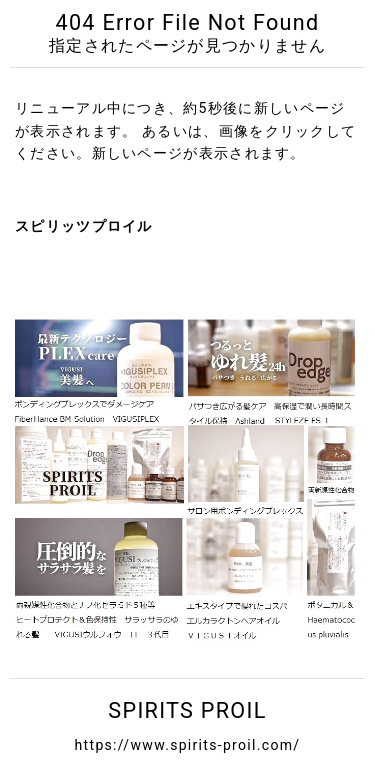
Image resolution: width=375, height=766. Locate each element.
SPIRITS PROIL (187, 710)
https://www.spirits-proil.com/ (188, 745)
